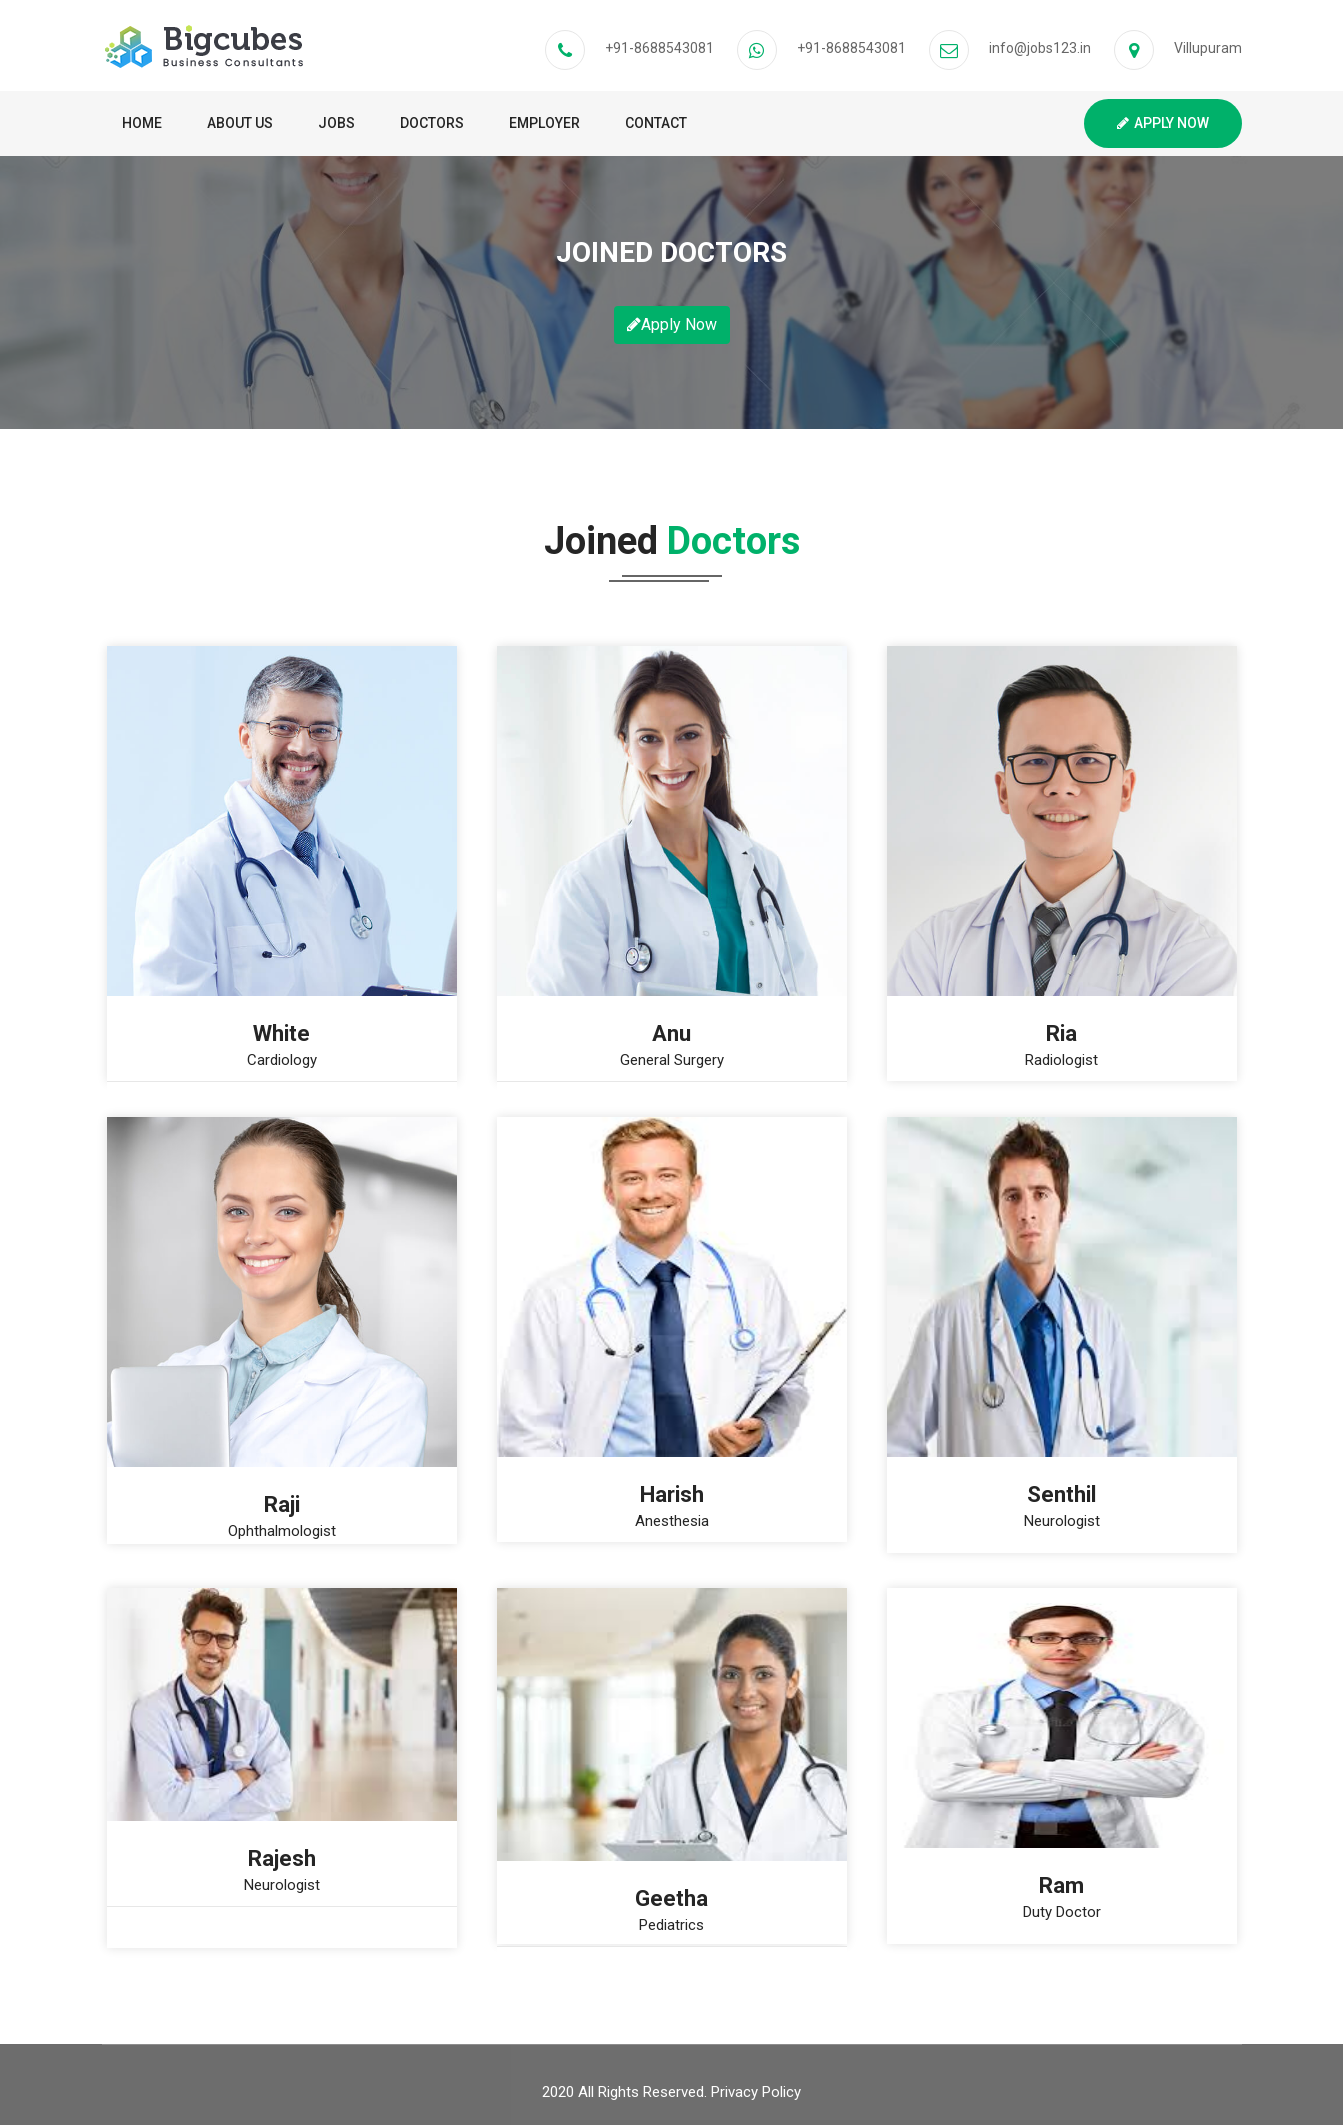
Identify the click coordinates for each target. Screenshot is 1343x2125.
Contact (656, 123)
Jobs (336, 123)
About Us (240, 123)
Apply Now (1163, 123)
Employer (544, 123)
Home (142, 123)
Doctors (432, 123)
